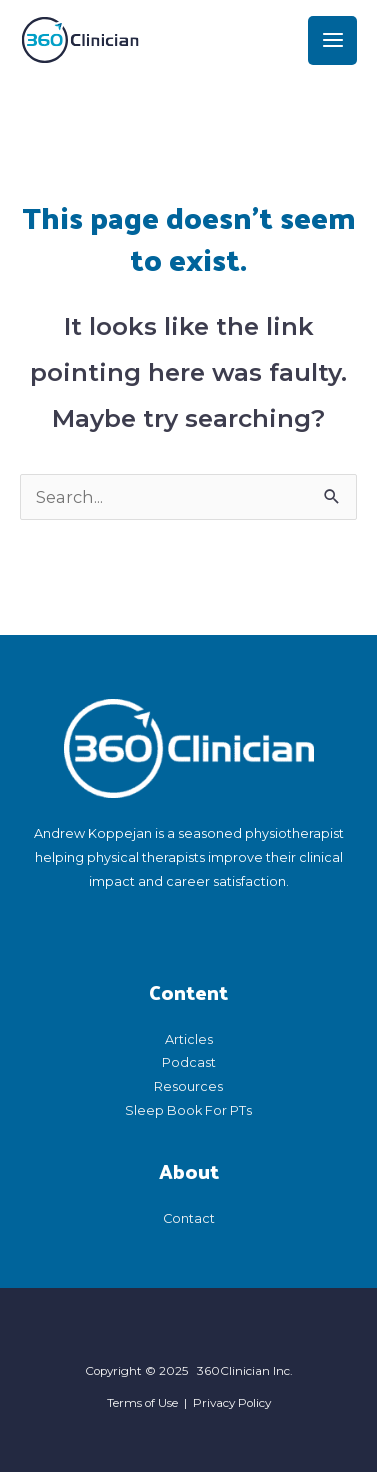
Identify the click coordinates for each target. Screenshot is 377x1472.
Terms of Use (142, 1403)
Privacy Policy (232, 1403)
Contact (189, 1218)
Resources (188, 1086)
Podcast (189, 1062)
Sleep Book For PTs (188, 1110)
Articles (189, 1039)
